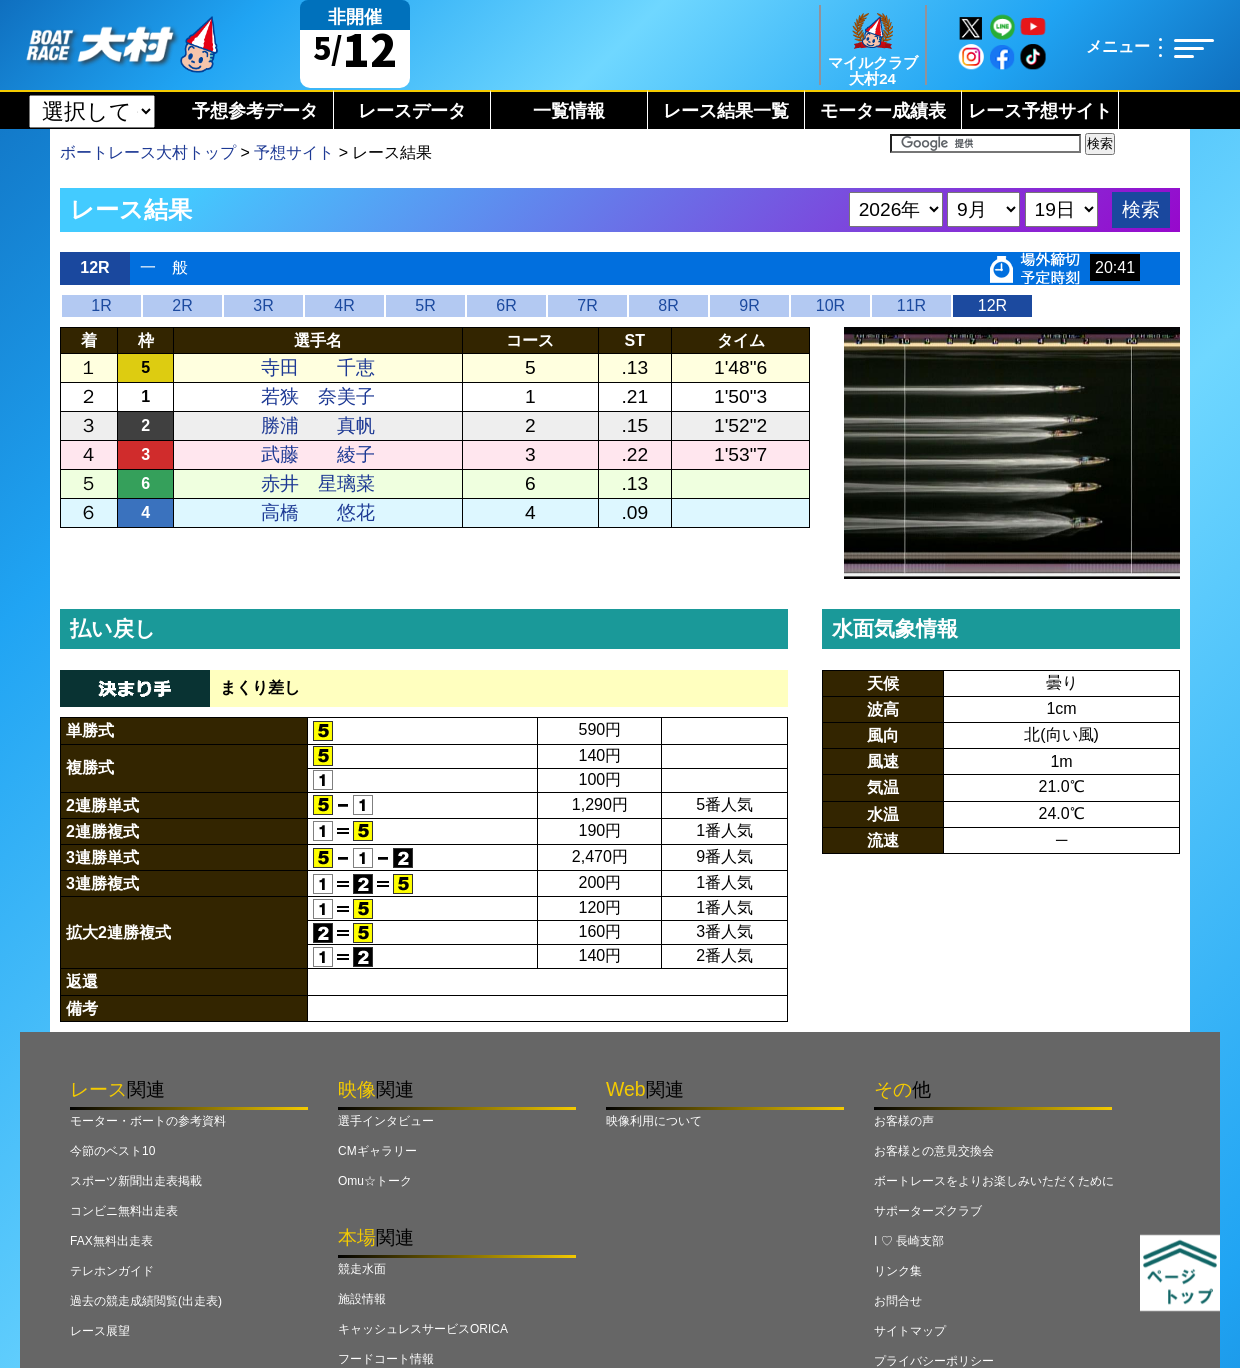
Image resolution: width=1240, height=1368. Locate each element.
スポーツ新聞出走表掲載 (136, 1181)
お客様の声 (904, 1121)
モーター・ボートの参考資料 (148, 1121)
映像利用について (654, 1121)
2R (182, 305)
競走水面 (362, 1269)
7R (587, 305)
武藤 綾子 (318, 454)
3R (263, 305)
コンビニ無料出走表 (124, 1211)
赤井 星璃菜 (318, 483)
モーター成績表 (883, 111)
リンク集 (898, 1271)
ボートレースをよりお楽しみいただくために (994, 1181)
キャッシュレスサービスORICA (423, 1329)
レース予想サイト (1040, 111)
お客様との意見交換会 (934, 1151)
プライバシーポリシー (934, 1361)
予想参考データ (255, 111)
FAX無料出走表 (111, 1241)
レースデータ (412, 111)
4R (344, 305)
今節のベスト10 (112, 1151)
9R (749, 305)
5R (425, 305)
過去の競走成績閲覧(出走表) (146, 1301)
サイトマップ (910, 1331)
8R (668, 305)
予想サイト (294, 152)
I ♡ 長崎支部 (909, 1241)
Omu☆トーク (375, 1181)
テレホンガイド (112, 1271)
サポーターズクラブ (928, 1211)
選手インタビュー (386, 1121)
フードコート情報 (386, 1359)
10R (830, 305)
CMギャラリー (377, 1151)
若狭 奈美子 (318, 396)
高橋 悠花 (318, 512)
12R (992, 305)
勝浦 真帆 (318, 425)
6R (506, 305)
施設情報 (362, 1299)
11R (911, 305)
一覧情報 (569, 111)
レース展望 (100, 1331)
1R (101, 305)
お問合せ (898, 1301)
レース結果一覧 (726, 111)
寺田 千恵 (318, 367)
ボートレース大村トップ (148, 152)
